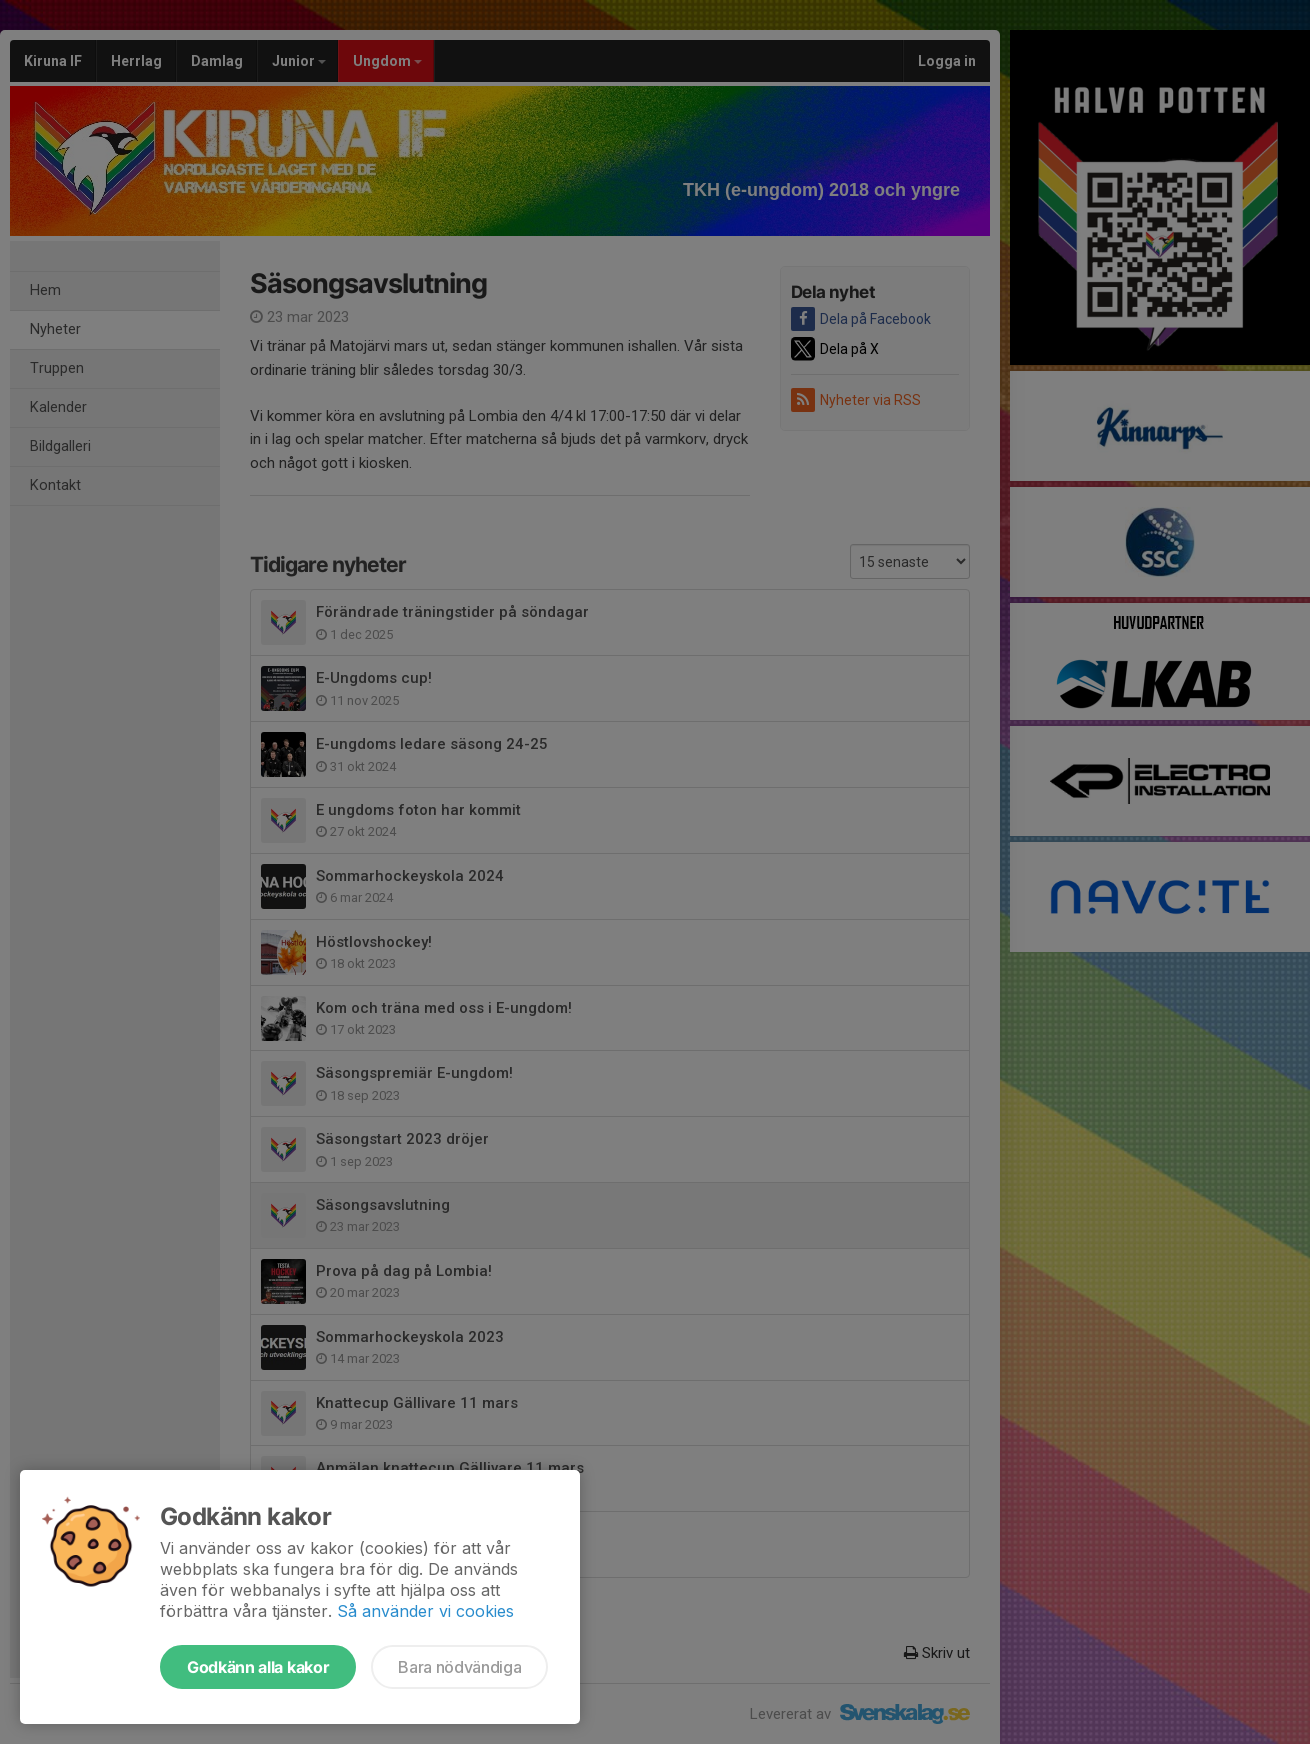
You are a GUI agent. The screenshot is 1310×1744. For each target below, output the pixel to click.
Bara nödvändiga (459, 1667)
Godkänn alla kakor (258, 1667)
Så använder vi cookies (425, 1611)
